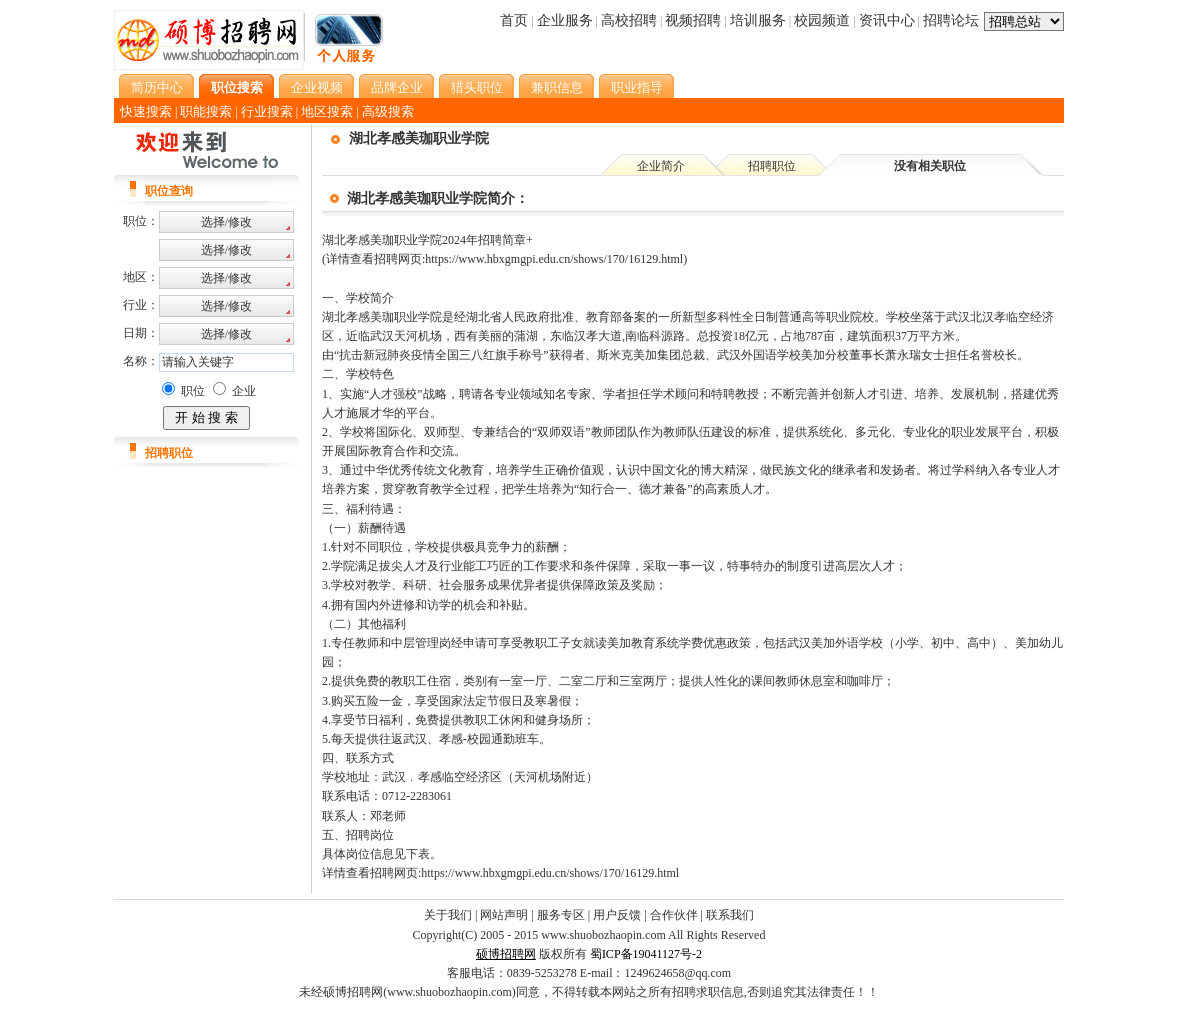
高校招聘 (629, 20)
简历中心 (157, 87)
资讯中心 (887, 20)
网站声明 (504, 915)
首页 (514, 20)
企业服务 (565, 20)
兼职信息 (557, 87)
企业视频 (317, 87)
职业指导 (637, 87)
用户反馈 (617, 915)
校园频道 (822, 20)
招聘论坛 (951, 20)
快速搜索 (146, 111)
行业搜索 (267, 111)
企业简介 (661, 166)
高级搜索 (388, 111)
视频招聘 (693, 20)
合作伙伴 (674, 915)
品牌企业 (397, 87)
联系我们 (730, 915)
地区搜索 (327, 111)
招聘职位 (772, 166)
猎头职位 (477, 87)
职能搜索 (206, 111)
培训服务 (758, 20)
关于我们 (448, 915)
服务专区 (561, 915)
